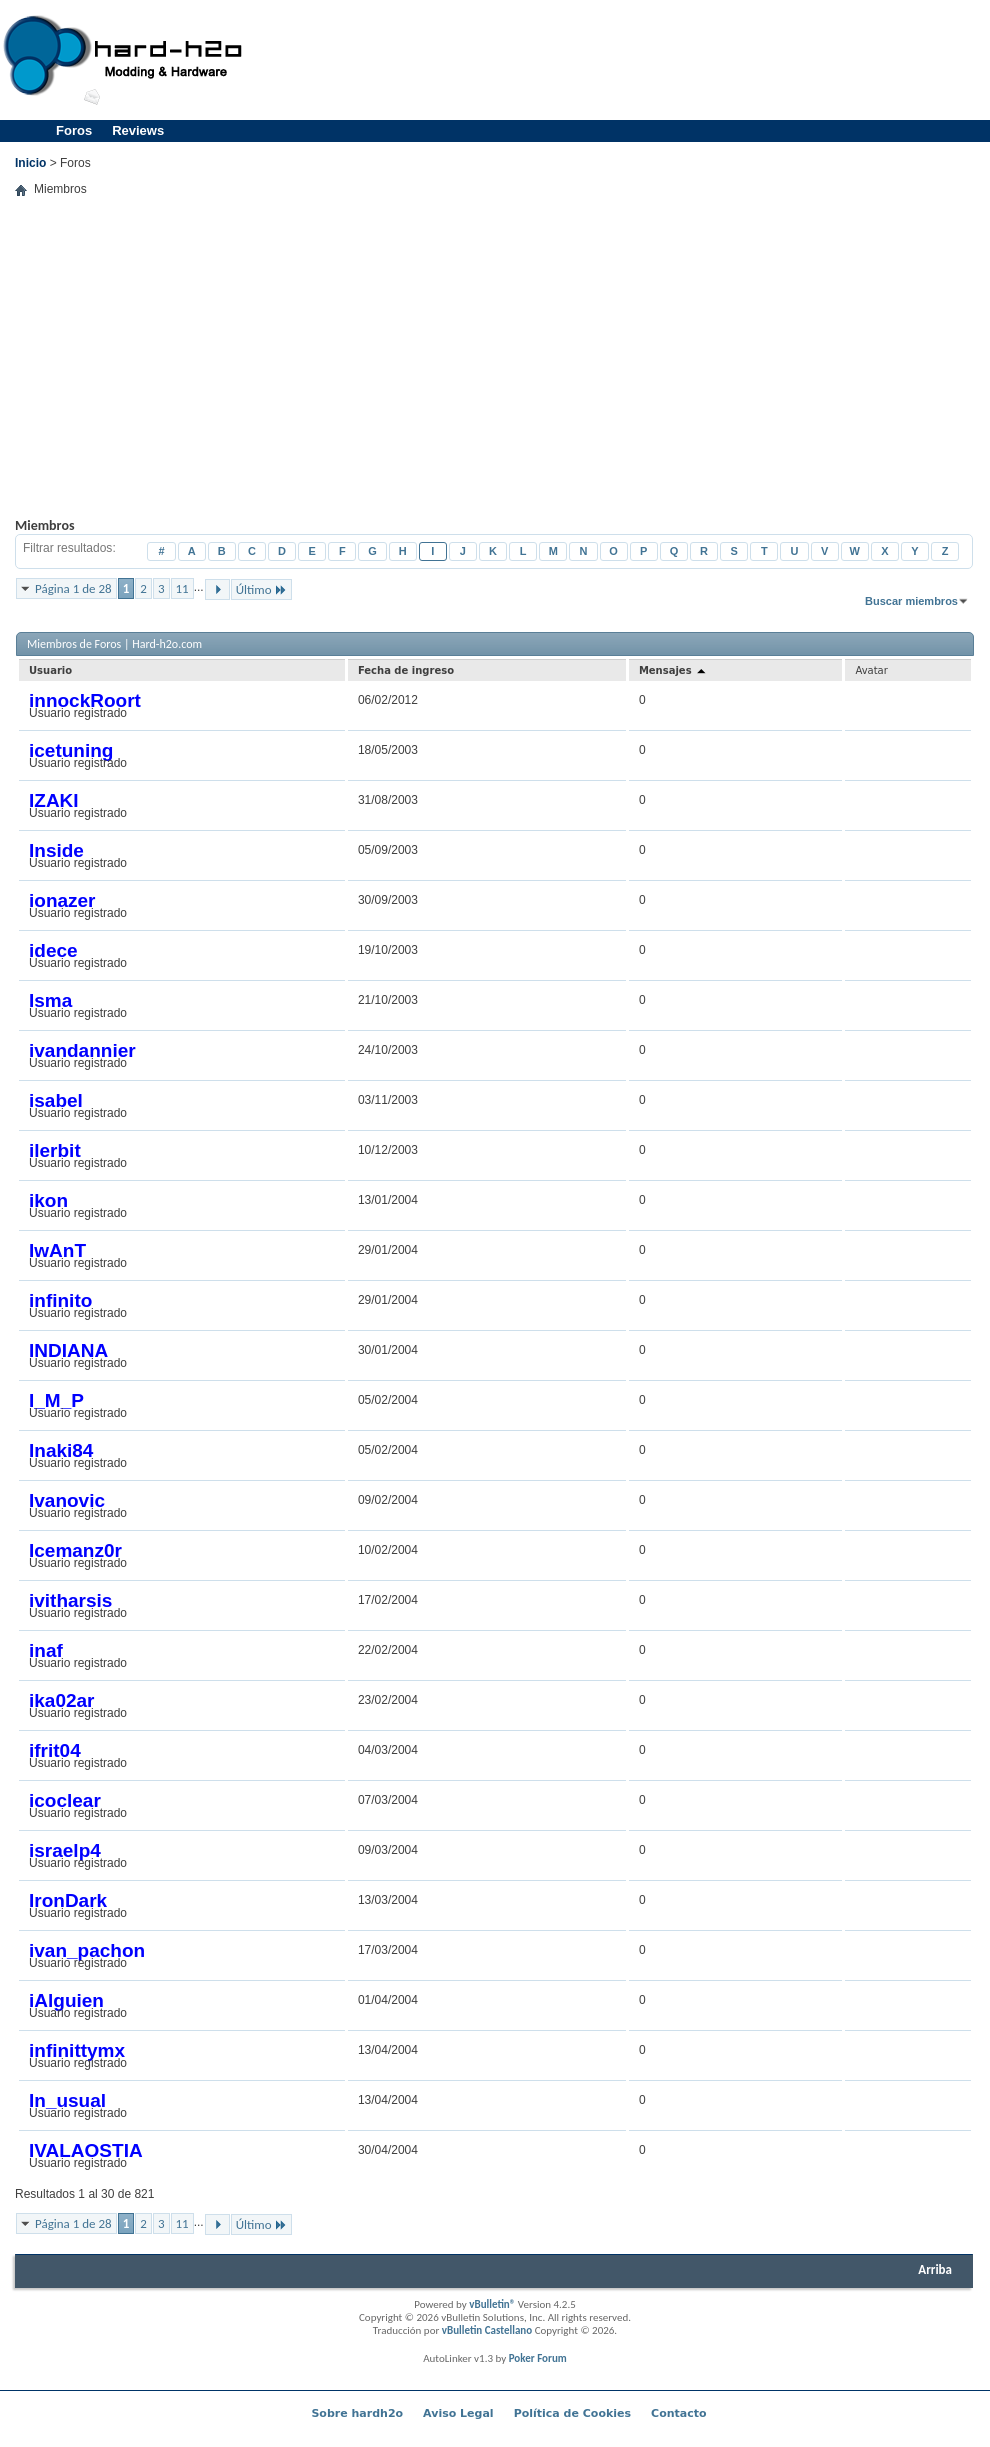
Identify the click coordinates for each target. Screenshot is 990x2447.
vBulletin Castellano (487, 2330)
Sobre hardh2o (357, 2413)
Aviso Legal (458, 2413)
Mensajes (673, 670)
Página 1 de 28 (73, 588)
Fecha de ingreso (406, 670)
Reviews (138, 130)
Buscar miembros (911, 601)
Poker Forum (538, 2358)
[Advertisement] (835, 140)
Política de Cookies (572, 2413)
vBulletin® (492, 2304)
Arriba (935, 2269)
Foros (74, 130)
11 (182, 588)
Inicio (30, 163)
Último (261, 589)
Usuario (50, 670)
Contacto (678, 2413)
